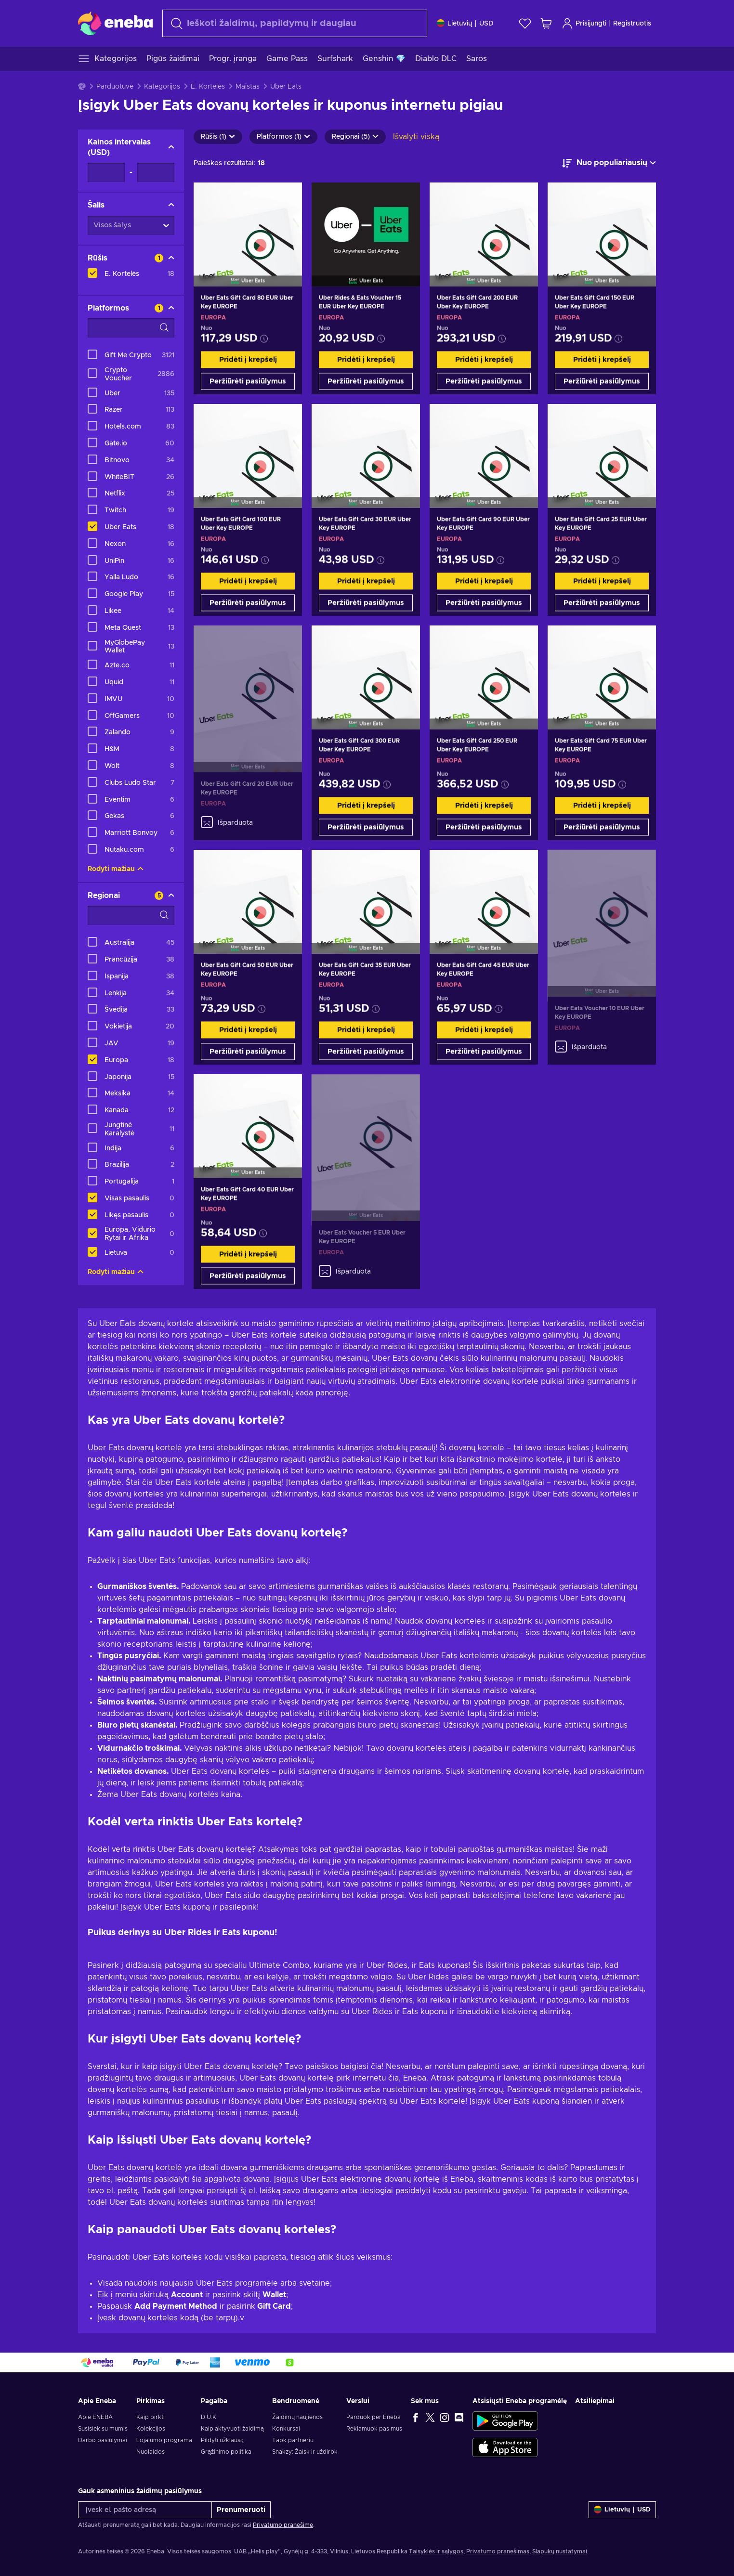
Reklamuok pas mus (374, 2429)
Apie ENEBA (95, 2417)
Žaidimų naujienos (297, 2417)
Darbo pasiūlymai (102, 2440)
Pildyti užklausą (222, 2440)
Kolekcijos (150, 2429)
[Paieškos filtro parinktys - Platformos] (131, 328)
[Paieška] (295, 23)
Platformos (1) (283, 136)
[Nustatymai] (465, 23)
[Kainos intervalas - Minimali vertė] (106, 172)
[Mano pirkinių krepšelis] (546, 23)
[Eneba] (115, 23)
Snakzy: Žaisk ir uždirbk (305, 2452)
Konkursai (286, 2429)
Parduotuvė (114, 86)
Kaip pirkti (150, 2417)
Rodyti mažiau (116, 869)
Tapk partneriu (293, 2440)
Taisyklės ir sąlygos (436, 2551)
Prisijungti (584, 23)
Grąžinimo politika (226, 2452)
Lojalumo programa (164, 2440)
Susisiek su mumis (103, 2429)
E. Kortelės (208, 86)
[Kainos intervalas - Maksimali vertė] (155, 172)
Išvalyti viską (416, 137)
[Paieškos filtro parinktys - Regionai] (131, 915)
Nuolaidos (150, 2452)
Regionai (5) (355, 136)
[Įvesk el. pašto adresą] (145, 2509)
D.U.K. (209, 2417)
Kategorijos (162, 86)
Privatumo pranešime (283, 2525)
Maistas (248, 86)
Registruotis (632, 23)
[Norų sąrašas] (525, 23)
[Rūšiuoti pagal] (609, 163)
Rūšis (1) (218, 136)
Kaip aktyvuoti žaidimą (232, 2429)
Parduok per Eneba (373, 2417)
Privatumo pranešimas (497, 2551)
